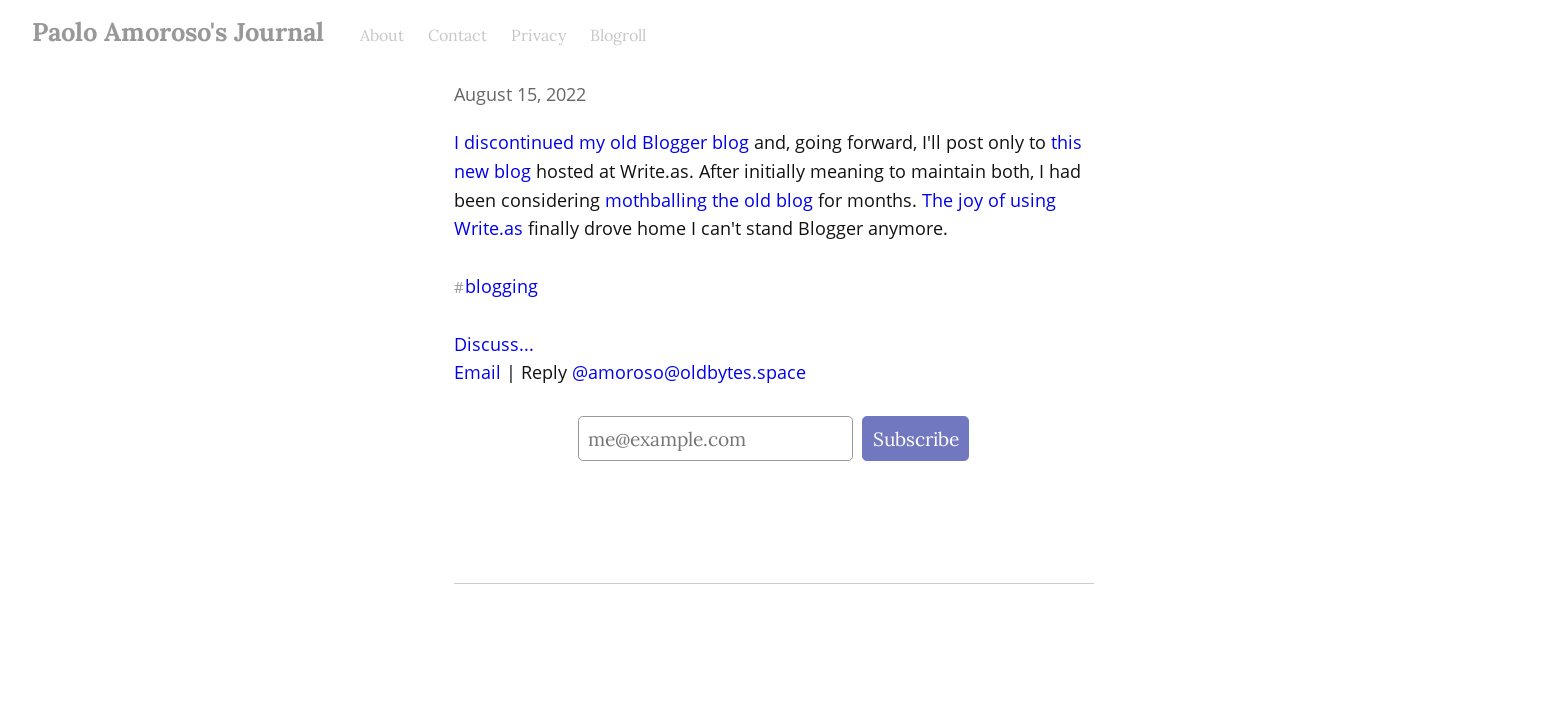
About (382, 35)
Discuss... (494, 344)
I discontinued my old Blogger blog (601, 142)
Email (477, 372)
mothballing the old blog (709, 200)
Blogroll (618, 35)
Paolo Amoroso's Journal (178, 31)
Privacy (538, 35)
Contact (457, 35)
